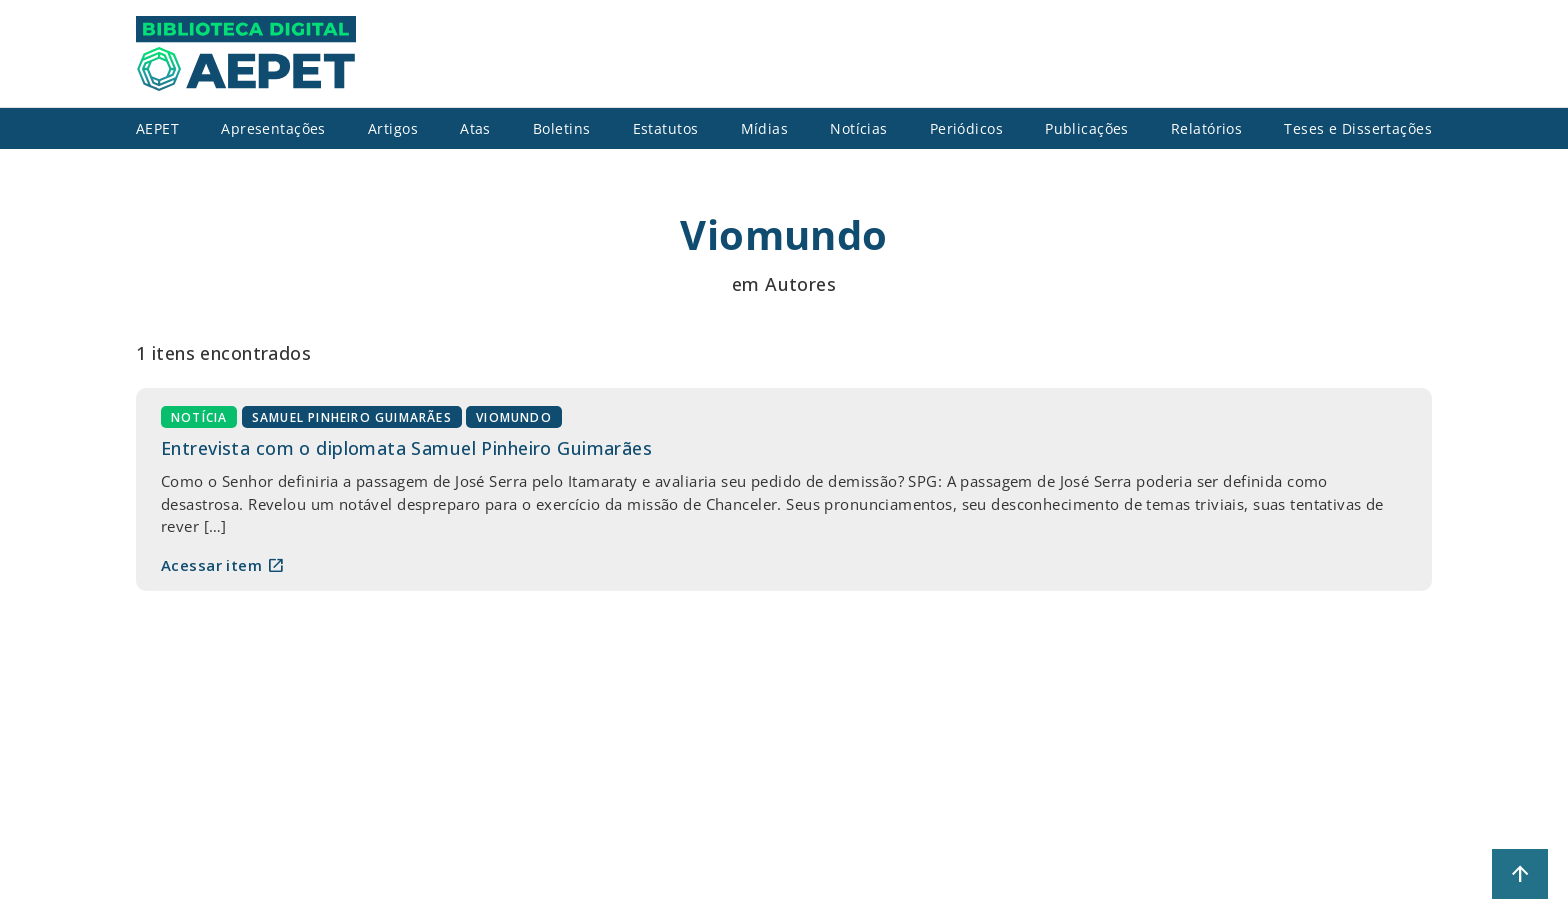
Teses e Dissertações (1358, 128)
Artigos (393, 128)
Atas (475, 128)
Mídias (765, 128)
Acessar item (223, 565)
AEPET (157, 128)
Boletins (561, 128)
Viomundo (514, 417)
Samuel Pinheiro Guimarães (352, 417)
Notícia (199, 417)
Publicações (1087, 128)
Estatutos (666, 128)
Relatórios (1206, 128)
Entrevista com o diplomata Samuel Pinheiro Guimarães (406, 448)
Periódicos (966, 128)
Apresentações (273, 128)
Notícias (858, 128)
